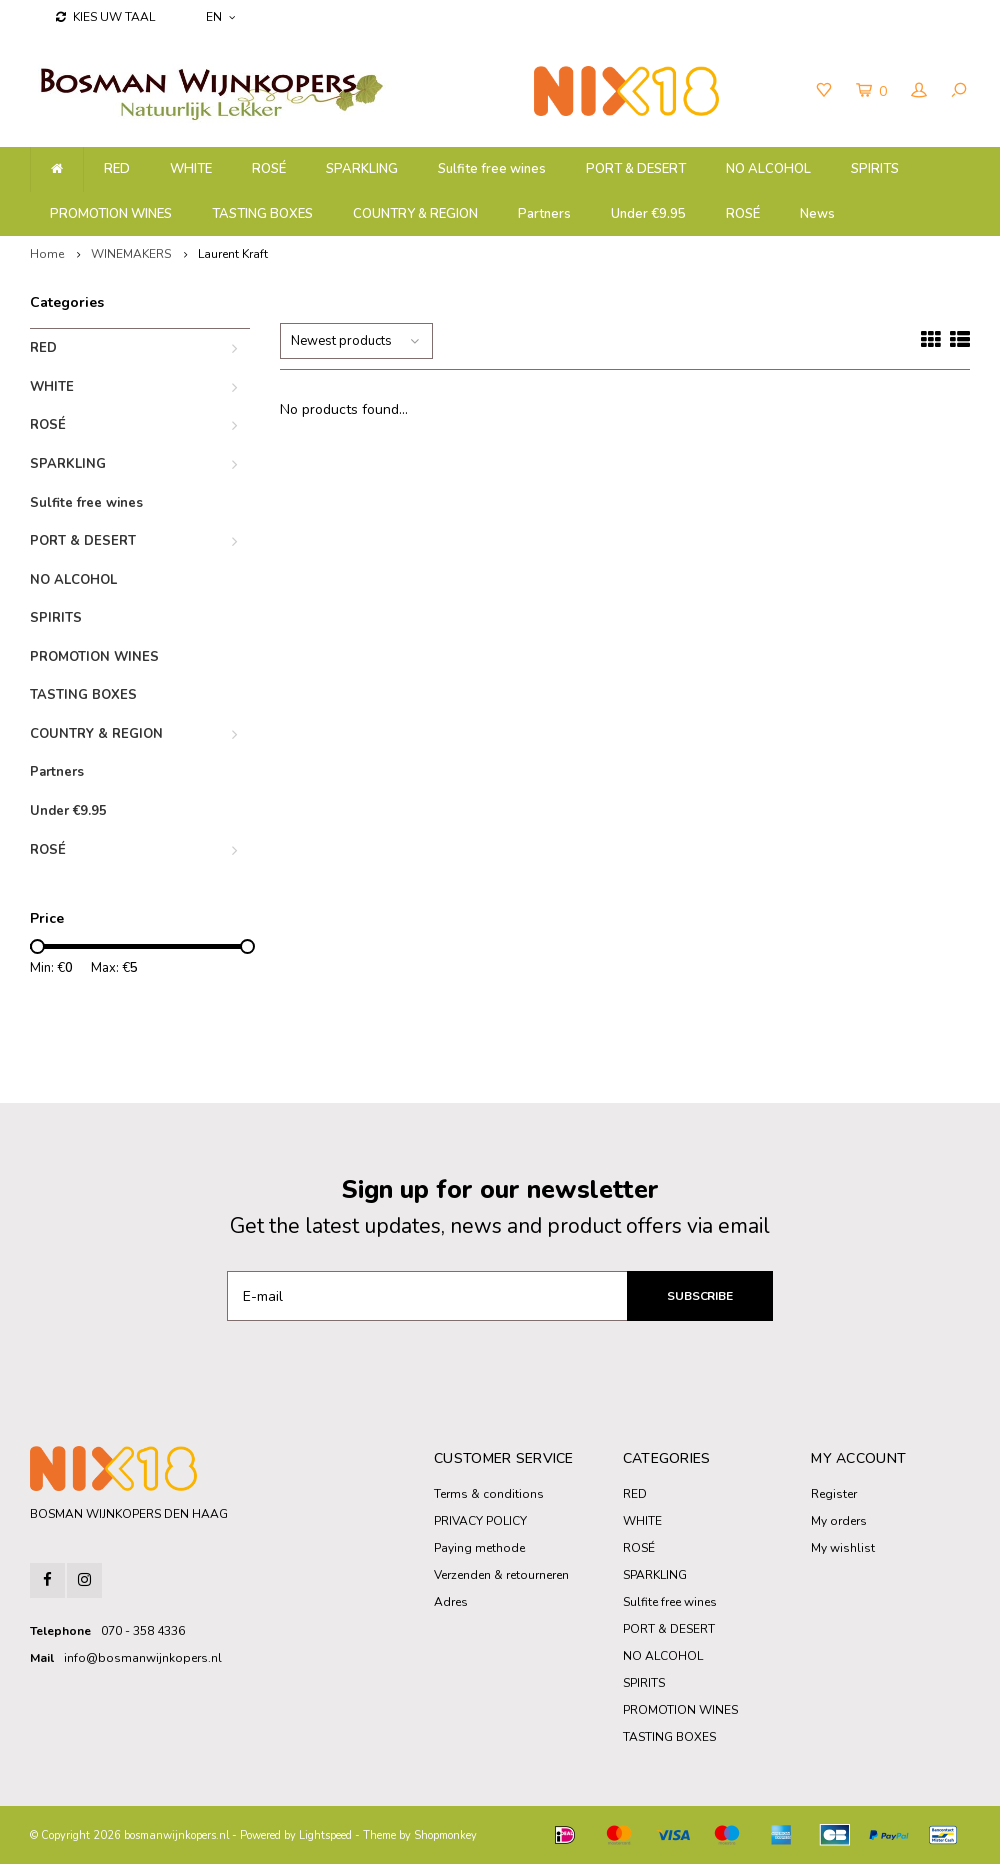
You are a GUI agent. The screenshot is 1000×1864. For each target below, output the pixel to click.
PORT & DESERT (636, 169)
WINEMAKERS (131, 254)
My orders (839, 1521)
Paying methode (479, 1548)
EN (220, 17)
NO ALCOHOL (768, 169)
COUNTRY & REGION (415, 214)
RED (117, 169)
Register (834, 1494)
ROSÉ (743, 214)
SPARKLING (362, 169)
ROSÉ (269, 169)
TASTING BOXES (262, 214)
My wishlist (843, 1548)
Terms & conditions (489, 1494)
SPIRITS (875, 169)
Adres (451, 1602)
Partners (544, 214)
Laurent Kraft (233, 254)
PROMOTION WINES (111, 214)
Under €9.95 (648, 214)
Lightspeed (325, 1835)
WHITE (191, 169)
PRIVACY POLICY (480, 1521)
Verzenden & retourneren (501, 1575)
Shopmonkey (445, 1835)
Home (47, 254)
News (817, 214)
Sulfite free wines (492, 169)
